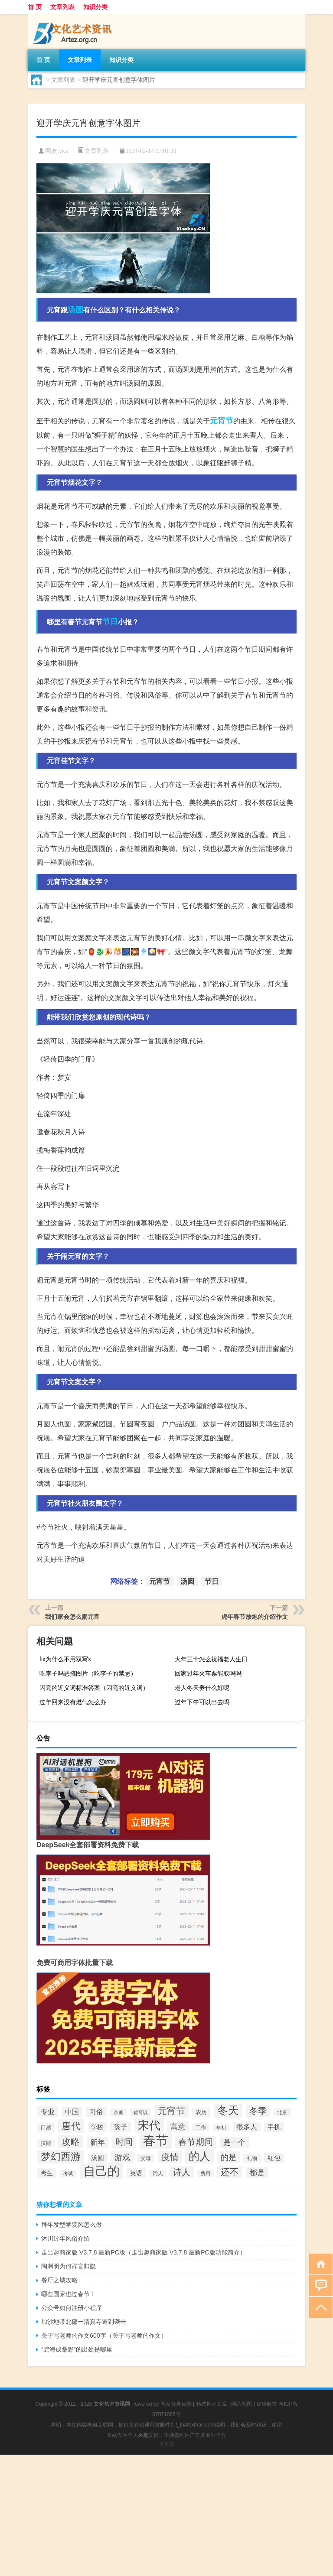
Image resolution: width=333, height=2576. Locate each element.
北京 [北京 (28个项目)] (282, 2112)
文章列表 (62, 6)
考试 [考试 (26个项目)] (68, 2173)
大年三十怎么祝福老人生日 (211, 1659)
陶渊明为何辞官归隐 (68, 2266)
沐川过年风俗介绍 (65, 2238)
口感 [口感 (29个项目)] (46, 2127)
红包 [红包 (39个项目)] (274, 2157)
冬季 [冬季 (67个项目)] (258, 2111)
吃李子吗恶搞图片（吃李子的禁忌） (88, 1673)
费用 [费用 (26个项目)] (205, 2173)
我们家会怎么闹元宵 (72, 1616)
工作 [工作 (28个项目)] (201, 2127)
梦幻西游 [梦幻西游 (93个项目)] (61, 2156)
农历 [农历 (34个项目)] (201, 2112)
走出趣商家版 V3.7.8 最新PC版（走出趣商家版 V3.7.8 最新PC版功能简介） (143, 2252)
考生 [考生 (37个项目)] (47, 2173)
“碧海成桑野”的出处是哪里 (76, 2349)
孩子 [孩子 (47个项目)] (120, 2127)
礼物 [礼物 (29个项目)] (252, 2158)
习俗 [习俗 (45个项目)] (96, 2111)
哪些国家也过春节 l (67, 2293)
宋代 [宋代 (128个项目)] (149, 2125)
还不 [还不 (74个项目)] (230, 2172)
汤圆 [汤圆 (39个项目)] (97, 2157)
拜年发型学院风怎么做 (71, 2224)
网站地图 (241, 2404)
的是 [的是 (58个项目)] (228, 2157)
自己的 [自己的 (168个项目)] (101, 2171)
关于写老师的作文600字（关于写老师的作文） (103, 2335)
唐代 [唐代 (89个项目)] (71, 2126)
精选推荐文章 (211, 2404)
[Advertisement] (166, 2515)
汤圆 (75, 309)
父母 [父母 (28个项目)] (145, 2158)
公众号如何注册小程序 (71, 2307)
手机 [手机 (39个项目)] (274, 2127)
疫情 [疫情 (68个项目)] (170, 2157)
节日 (110, 621)
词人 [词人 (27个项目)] (158, 2173)
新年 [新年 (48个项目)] (97, 2142)
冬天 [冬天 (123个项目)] (228, 2110)
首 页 (35, 6)
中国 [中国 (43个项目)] (72, 2111)
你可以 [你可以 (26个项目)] (141, 2112)
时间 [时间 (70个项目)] (124, 2142)
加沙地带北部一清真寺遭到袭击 (83, 2321)
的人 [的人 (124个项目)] (199, 2156)
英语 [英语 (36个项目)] (136, 2173)
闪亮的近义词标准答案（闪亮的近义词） (94, 1687)
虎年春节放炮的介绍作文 (254, 1616)
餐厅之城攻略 (59, 2280)
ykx (63, 151)
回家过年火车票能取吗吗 (208, 1673)
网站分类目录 (176, 2404)
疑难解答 (266, 2404)
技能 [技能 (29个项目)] (46, 2143)
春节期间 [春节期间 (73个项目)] (195, 2142)
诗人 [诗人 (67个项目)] (181, 2172)
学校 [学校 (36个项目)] (97, 2127)
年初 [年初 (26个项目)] (221, 2127)
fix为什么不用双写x (65, 1659)
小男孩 (166, 2444)
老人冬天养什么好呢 (202, 1687)
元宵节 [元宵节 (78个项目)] (171, 2111)
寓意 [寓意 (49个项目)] (177, 2127)
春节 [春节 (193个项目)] (155, 2140)
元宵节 (221, 420)
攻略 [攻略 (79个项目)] (71, 2142)
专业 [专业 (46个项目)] (48, 2111)
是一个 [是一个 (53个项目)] (234, 2142)
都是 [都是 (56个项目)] (257, 2172)
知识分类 (95, 6)
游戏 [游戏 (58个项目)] (122, 2157)
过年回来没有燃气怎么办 (72, 1702)
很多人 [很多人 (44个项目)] (246, 2127)
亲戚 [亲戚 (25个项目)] (118, 2112)
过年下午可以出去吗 (202, 1702)
